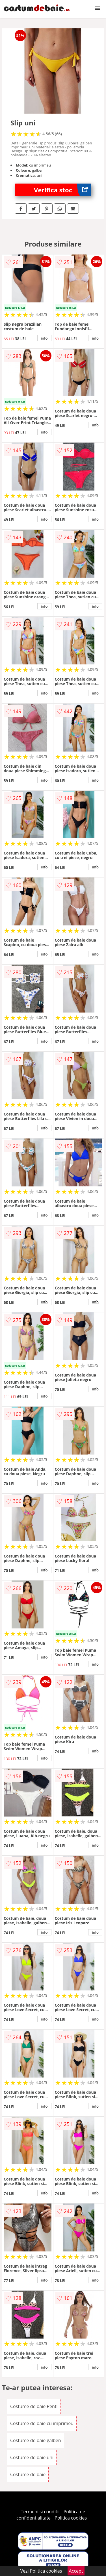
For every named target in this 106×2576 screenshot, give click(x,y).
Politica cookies (71, 2518)
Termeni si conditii (40, 2511)
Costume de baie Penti (34, 2406)
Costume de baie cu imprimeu (41, 2423)
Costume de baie (28, 2474)
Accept (76, 2571)
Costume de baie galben (35, 2440)
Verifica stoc (62, 190)
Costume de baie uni (31, 2457)
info (44, 338)
